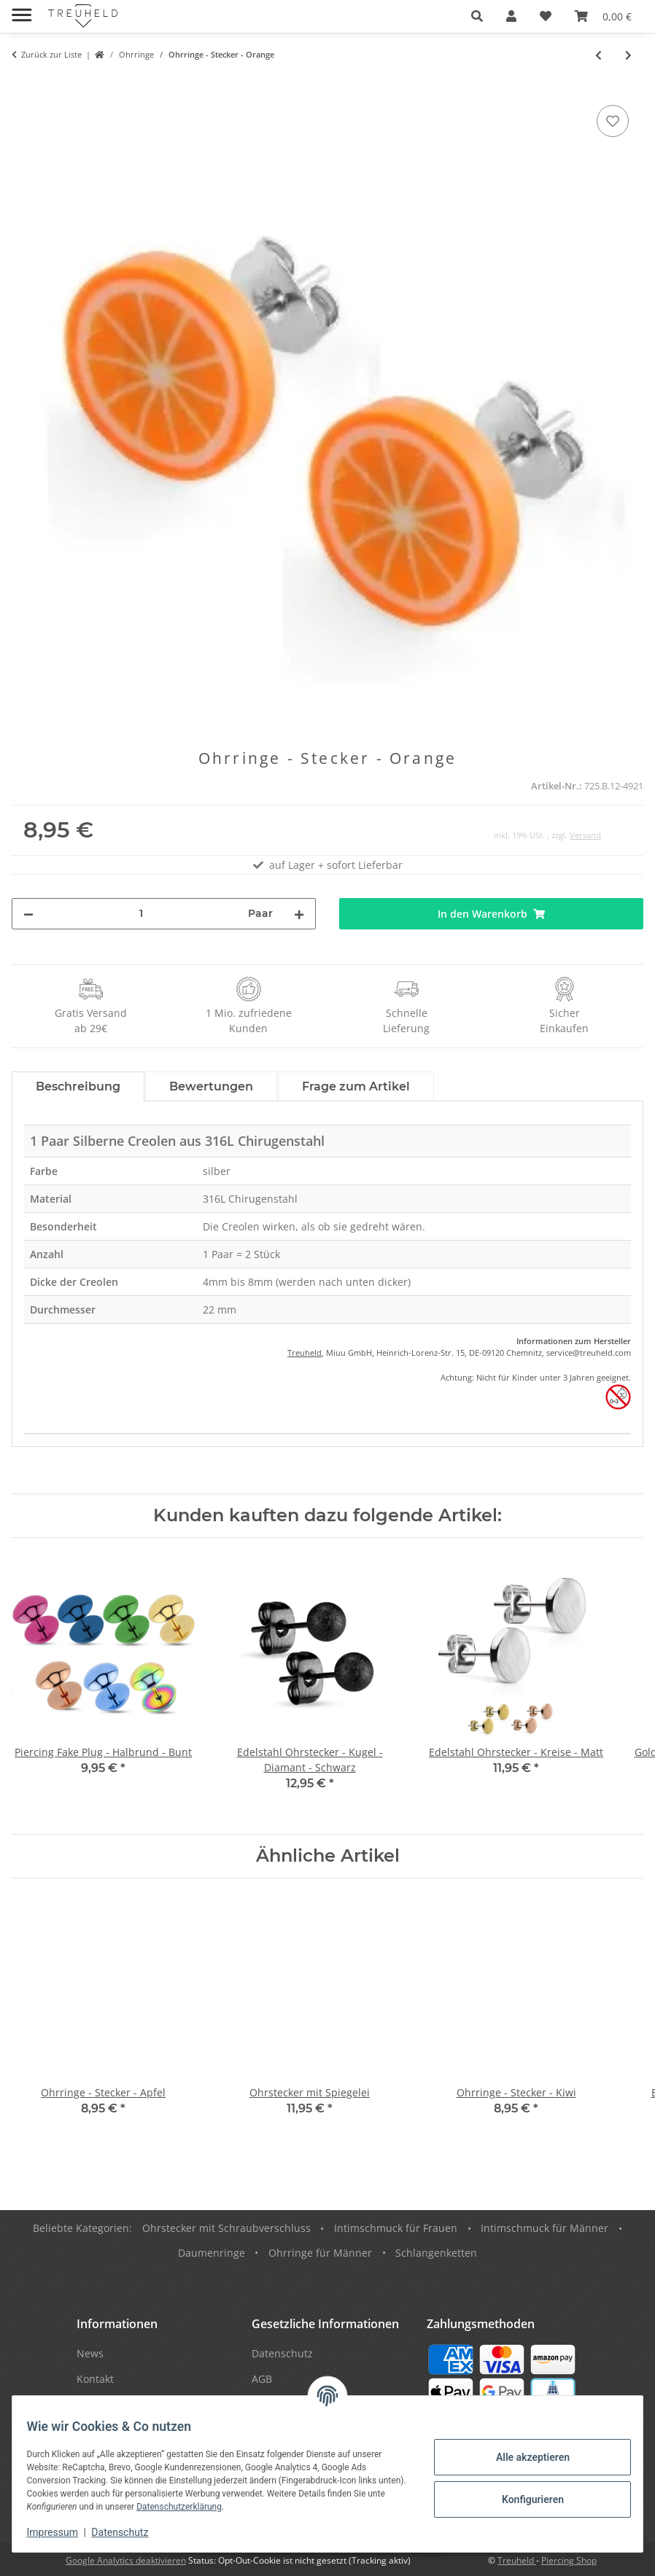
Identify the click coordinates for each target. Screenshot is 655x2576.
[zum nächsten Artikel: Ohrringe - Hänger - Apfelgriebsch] (628, 55)
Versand (585, 835)
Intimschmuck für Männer (544, 2228)
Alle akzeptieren (523, 2457)
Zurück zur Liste (51, 54)
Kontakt (95, 2379)
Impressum (61, 2532)
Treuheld (304, 1352)
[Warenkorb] (603, 16)
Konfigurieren (523, 2499)
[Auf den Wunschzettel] (613, 121)
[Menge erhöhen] (299, 914)
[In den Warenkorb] (23, 85)
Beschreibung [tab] (78, 1086)
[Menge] (141, 914)
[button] (477, 16)
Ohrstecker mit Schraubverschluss (226, 2228)
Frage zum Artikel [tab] (356, 1086)
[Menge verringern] (28, 914)
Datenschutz (129, 2532)
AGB (262, 2379)
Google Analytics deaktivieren (126, 2560)
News (90, 2353)
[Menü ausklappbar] (21, 9)
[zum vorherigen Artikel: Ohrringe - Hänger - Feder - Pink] (598, 55)
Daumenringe (211, 2253)
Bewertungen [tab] (211, 1086)
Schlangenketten (436, 2253)
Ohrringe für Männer (320, 2253)
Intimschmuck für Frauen (395, 2228)
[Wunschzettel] (545, 16)
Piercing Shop (569, 2560)
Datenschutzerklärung (222, 2507)
